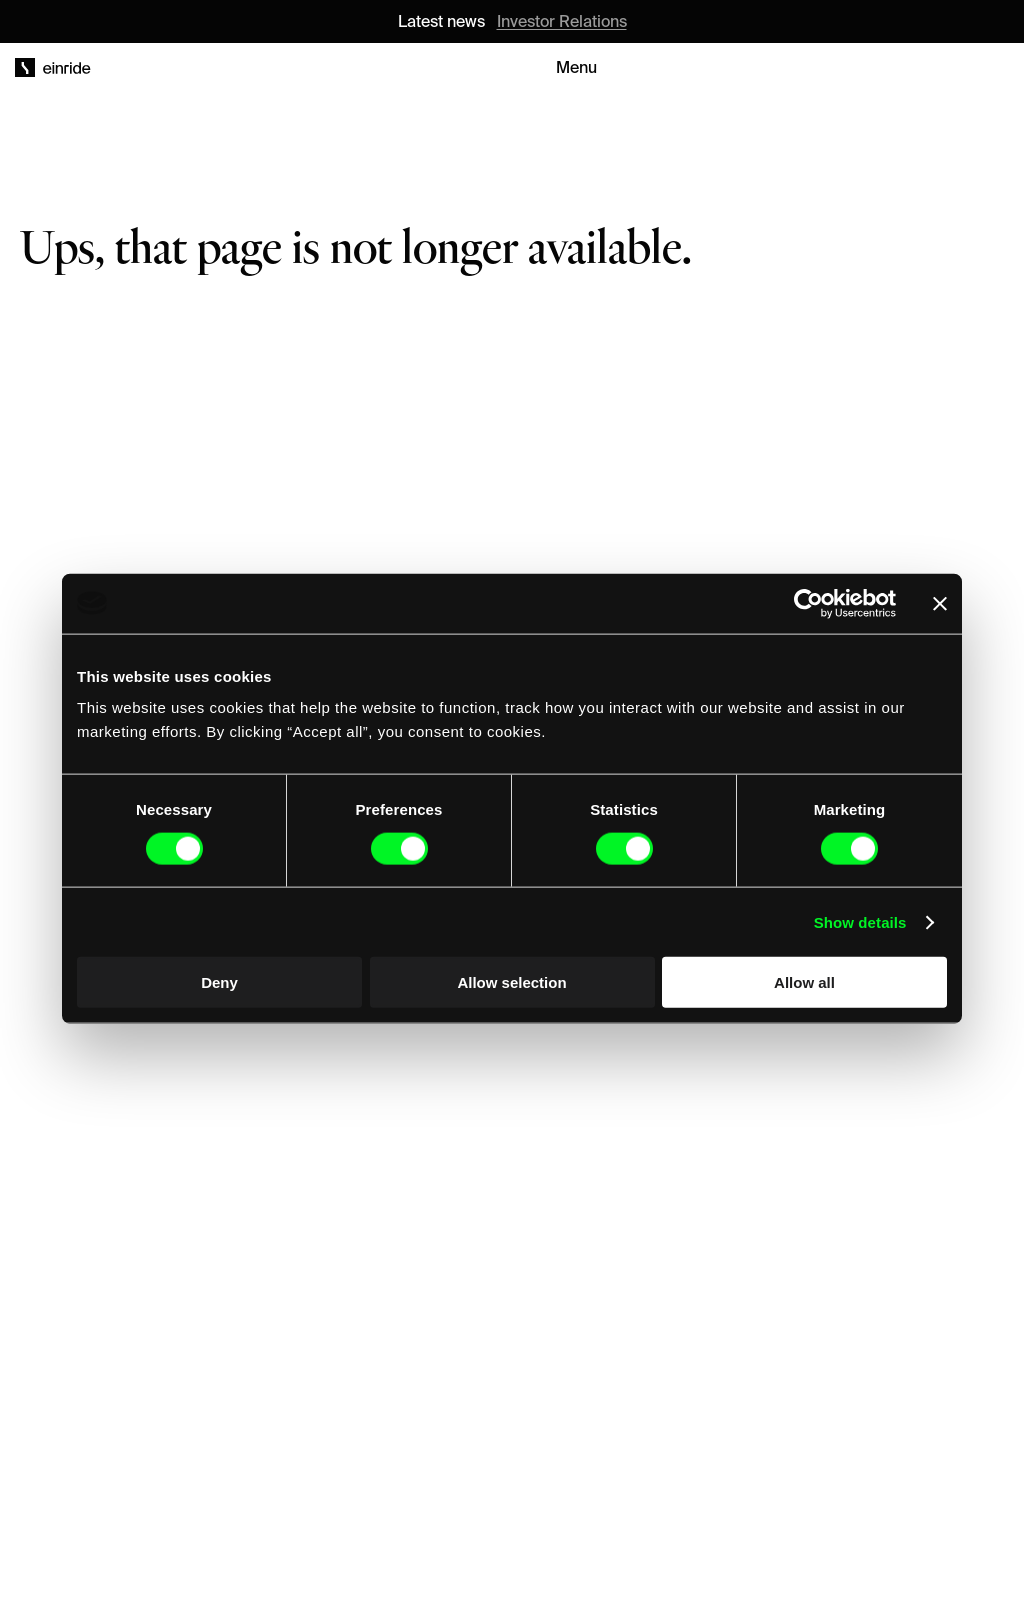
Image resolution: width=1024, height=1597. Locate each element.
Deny (219, 982)
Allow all (804, 982)
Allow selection (511, 982)
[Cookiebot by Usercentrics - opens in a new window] (808, 603)
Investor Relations (562, 21)
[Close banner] (940, 603)
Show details (860, 921)
